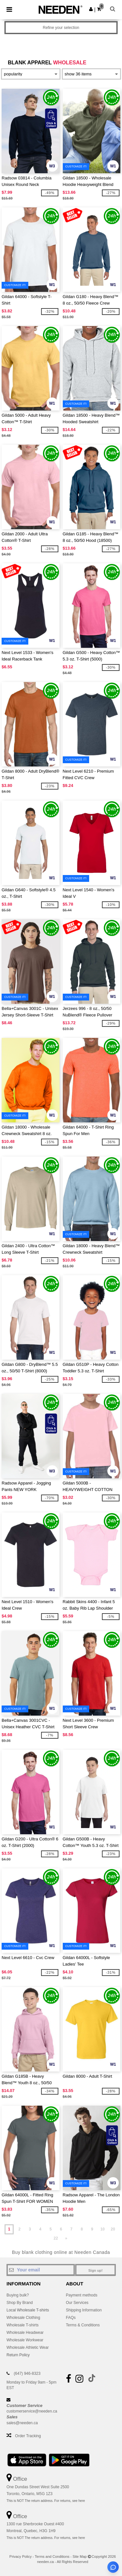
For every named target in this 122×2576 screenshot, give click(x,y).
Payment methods (82, 2295)
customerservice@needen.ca (32, 2411)
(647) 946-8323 (27, 2373)
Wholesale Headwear (25, 2332)
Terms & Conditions (83, 2325)
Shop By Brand (20, 2302)
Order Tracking (28, 2436)
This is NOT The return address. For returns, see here (46, 2501)
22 (56, 2238)
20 (113, 2229)
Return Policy (18, 2355)
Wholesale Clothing (23, 2317)
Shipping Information (84, 2310)
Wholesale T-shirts (22, 2325)
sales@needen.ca (22, 2423)
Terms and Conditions (52, 2556)
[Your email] (41, 2270)
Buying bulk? (18, 2295)
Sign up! (95, 2270)
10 (102, 2229)
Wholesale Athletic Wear (28, 2347)
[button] (91, 9)
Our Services (77, 2302)
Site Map (80, 2556)
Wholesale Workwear (25, 2340)
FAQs (71, 2317)
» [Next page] (66, 2238)
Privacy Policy (20, 2556)
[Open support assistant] (113, 2567)
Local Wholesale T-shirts (28, 2310)
